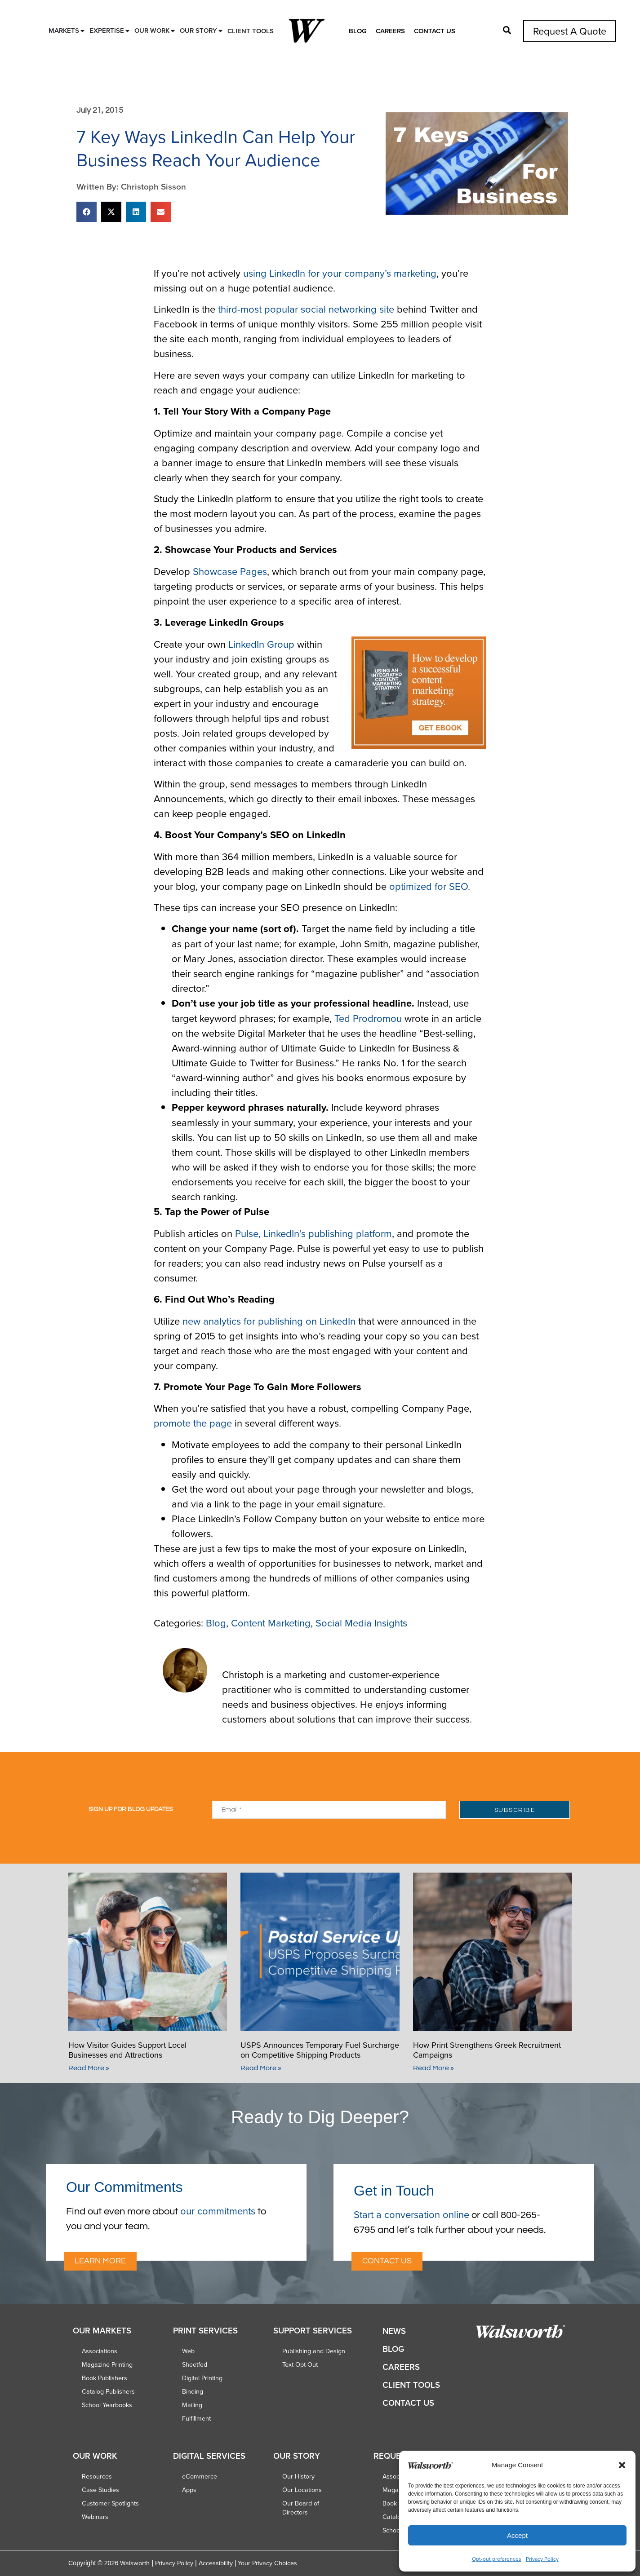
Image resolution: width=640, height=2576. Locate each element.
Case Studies (100, 2489)
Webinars (95, 2516)
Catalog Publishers (108, 2391)
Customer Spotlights (110, 2503)
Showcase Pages (230, 571)
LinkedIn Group (261, 644)
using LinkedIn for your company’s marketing (339, 273)
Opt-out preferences (496, 2559)
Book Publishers (104, 2377)
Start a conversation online (411, 2214)
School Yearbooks (107, 2404)
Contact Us (434, 30)
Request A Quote (569, 31)
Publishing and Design (313, 2350)
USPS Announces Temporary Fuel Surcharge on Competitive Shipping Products (319, 2049)
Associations (99, 2350)
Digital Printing (202, 2377)
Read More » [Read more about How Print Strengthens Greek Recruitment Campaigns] (433, 2068)
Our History (298, 2476)
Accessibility (216, 2562)
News (394, 2331)
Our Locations (302, 2489)
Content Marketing (271, 1623)
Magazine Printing (107, 2364)
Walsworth (135, 2562)
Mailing (192, 2404)
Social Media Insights (361, 1623)
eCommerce (199, 2476)
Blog (358, 30)
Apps (189, 2489)
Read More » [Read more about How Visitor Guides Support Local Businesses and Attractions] (88, 2068)
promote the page (193, 1423)
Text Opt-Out (300, 2364)
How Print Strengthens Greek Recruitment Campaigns (487, 2049)
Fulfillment (196, 2418)
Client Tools (411, 2385)
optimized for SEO (428, 886)
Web (188, 2350)
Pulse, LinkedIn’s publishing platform (313, 1233)
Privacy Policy (542, 2559)
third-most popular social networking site (306, 309)
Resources (97, 2476)
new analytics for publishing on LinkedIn (269, 1321)
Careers (390, 30)
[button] (622, 2465)
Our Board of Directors (300, 2508)
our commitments (217, 2211)
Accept (517, 2535)
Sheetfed (194, 2364)
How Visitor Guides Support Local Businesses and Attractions (127, 2049)
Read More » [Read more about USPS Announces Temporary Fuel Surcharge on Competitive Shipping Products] (260, 2068)
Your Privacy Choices (267, 2562)
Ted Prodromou (368, 1018)
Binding (192, 2391)
